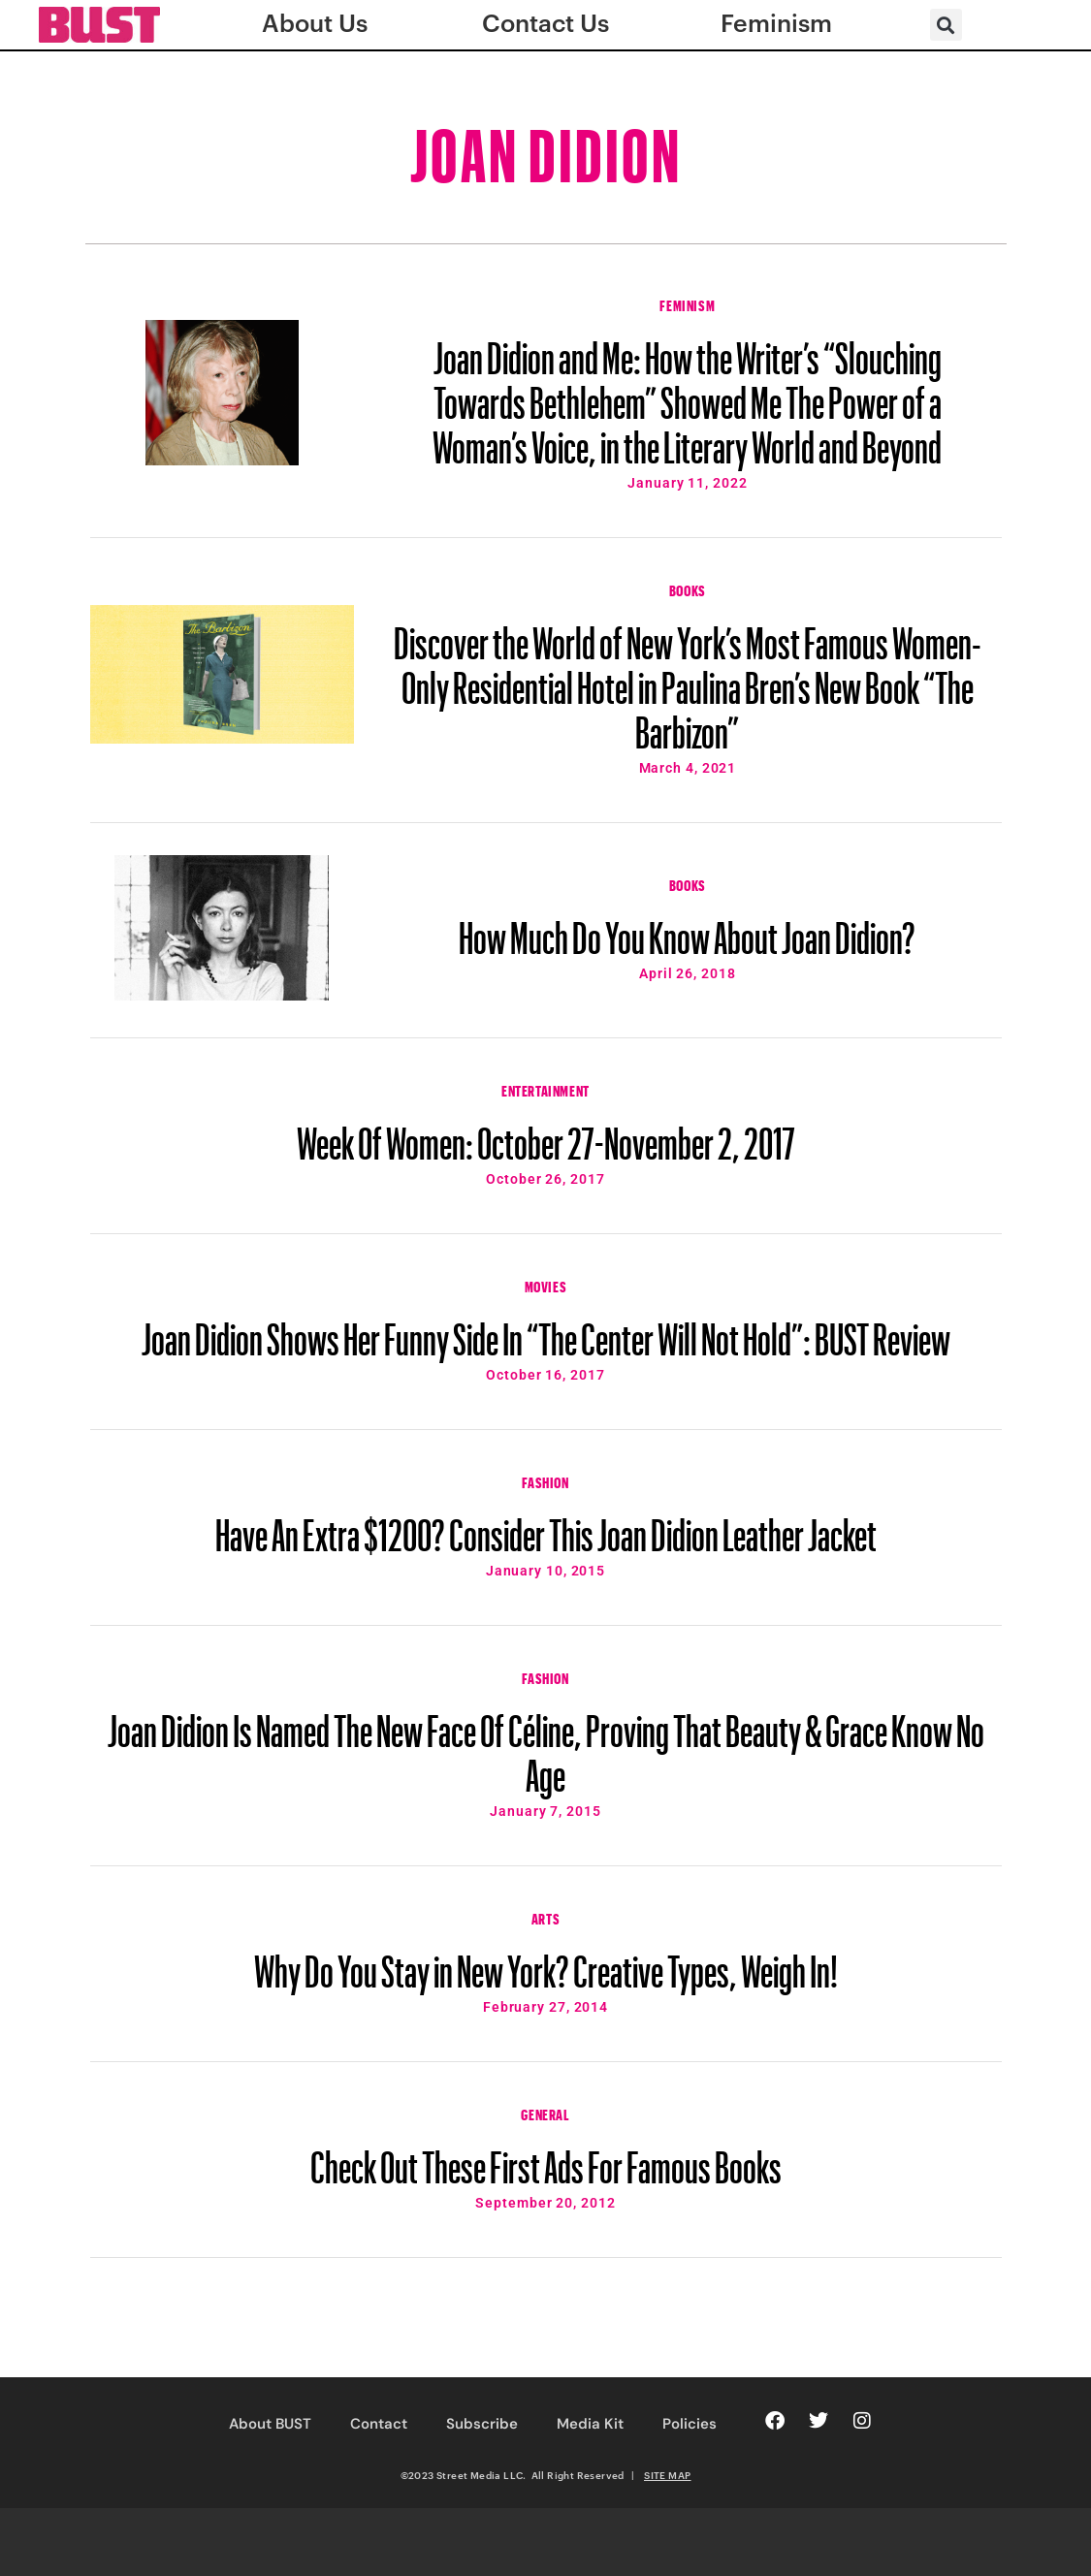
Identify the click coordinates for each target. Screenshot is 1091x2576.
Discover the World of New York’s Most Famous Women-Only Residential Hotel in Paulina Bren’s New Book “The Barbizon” (687, 678)
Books (687, 588)
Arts (545, 1916)
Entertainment (545, 1088)
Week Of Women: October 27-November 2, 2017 (546, 1134)
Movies (546, 1284)
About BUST (270, 2423)
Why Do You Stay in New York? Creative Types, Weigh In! (546, 1962)
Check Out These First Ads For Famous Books (546, 2158)
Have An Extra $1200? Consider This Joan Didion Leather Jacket (546, 1526)
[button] (946, 25)
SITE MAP (667, 2475)
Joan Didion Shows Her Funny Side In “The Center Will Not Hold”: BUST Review (546, 1330)
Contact (378, 2423)
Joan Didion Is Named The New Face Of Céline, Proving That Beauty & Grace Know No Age (546, 1744)
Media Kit (590, 2423)
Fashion (545, 1480)
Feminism (687, 303)
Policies (689, 2423)
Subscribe (482, 2423)
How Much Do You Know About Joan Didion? (687, 929)
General (545, 2112)
